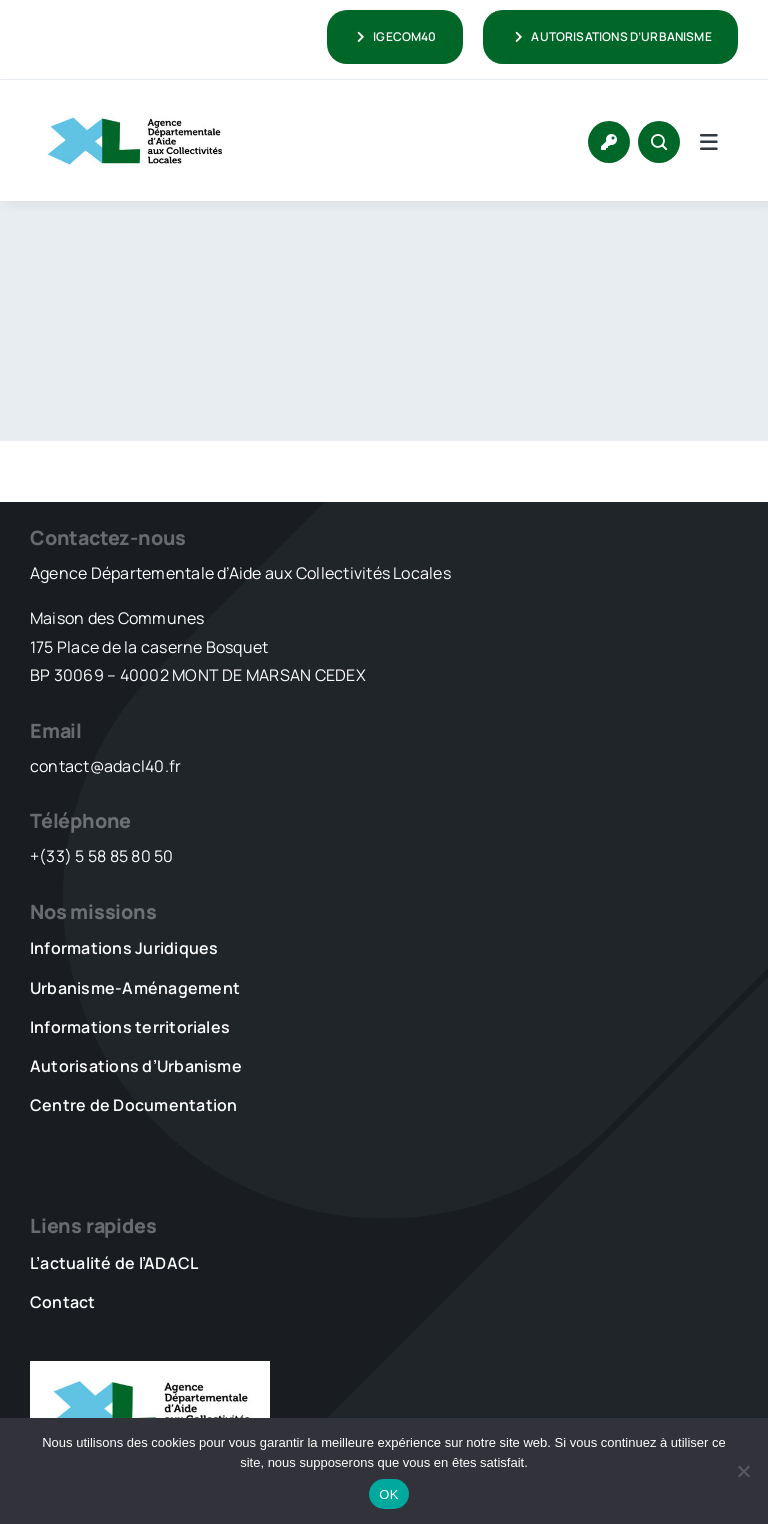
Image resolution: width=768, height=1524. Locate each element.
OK (388, 1494)
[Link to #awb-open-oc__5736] (709, 142)
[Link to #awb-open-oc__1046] (659, 142)
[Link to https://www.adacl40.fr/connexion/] (609, 142)
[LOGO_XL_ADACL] (135, 108)
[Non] (743, 1471)
